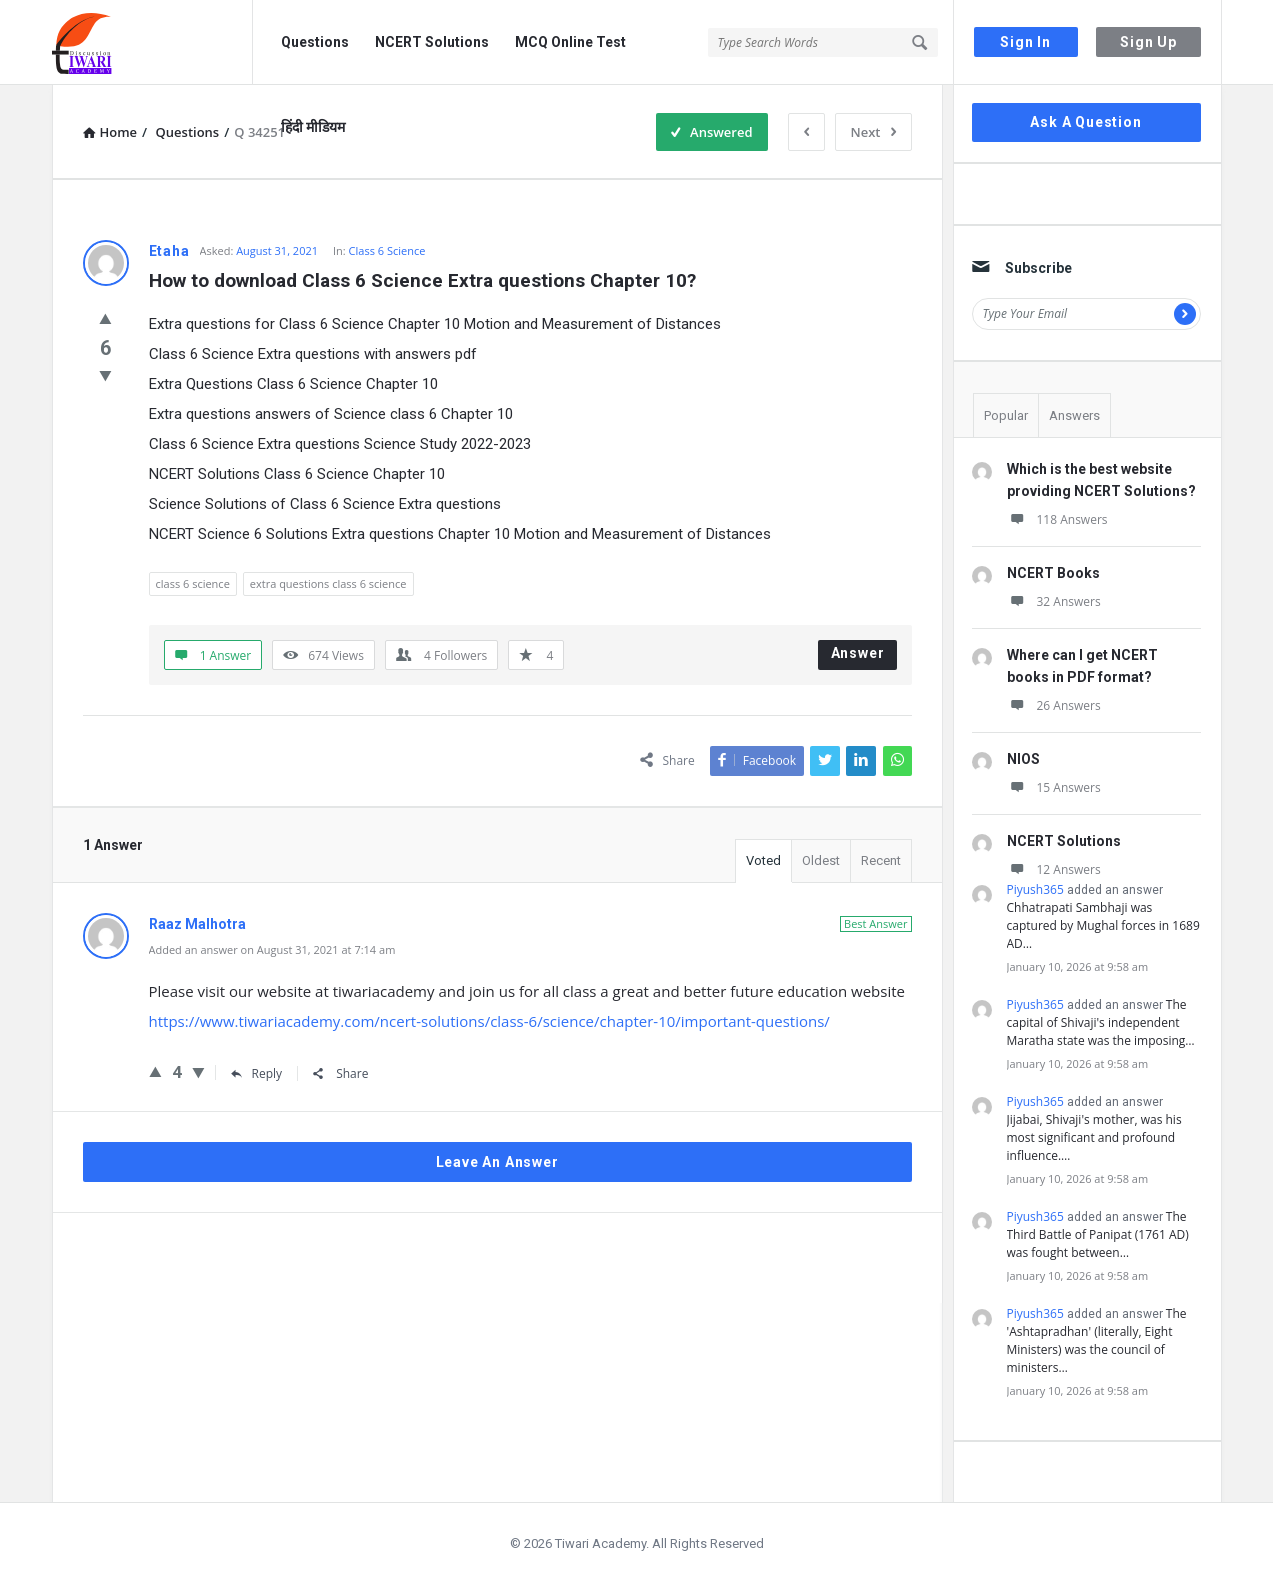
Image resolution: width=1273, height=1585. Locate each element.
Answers (1074, 415)
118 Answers (1057, 519)
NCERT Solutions (432, 42)
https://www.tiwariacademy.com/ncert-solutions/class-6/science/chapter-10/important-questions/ (489, 1021)
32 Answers (1054, 601)
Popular (1006, 415)
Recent (881, 860)
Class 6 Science (387, 250)
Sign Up (1148, 42)
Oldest (821, 860)
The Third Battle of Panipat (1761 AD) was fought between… (1098, 1234)
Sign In (1025, 42)
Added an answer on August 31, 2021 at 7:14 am (272, 949)
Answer (858, 653)
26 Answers (1054, 705)
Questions (315, 42)
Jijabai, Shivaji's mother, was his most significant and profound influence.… (1094, 1137)
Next (873, 132)
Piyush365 (1035, 889)
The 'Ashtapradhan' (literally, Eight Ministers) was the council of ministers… (1097, 1340)
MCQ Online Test (570, 42)
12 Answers (1054, 869)
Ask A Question (1085, 122)
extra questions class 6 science (328, 583)
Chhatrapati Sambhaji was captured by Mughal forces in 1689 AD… (1103, 925)
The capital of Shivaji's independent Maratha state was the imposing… (1101, 1022)
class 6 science (193, 583)
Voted (763, 860)
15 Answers (1054, 787)
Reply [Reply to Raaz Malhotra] (257, 1073)
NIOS (1023, 759)
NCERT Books (1053, 573)
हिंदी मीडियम (313, 127)
